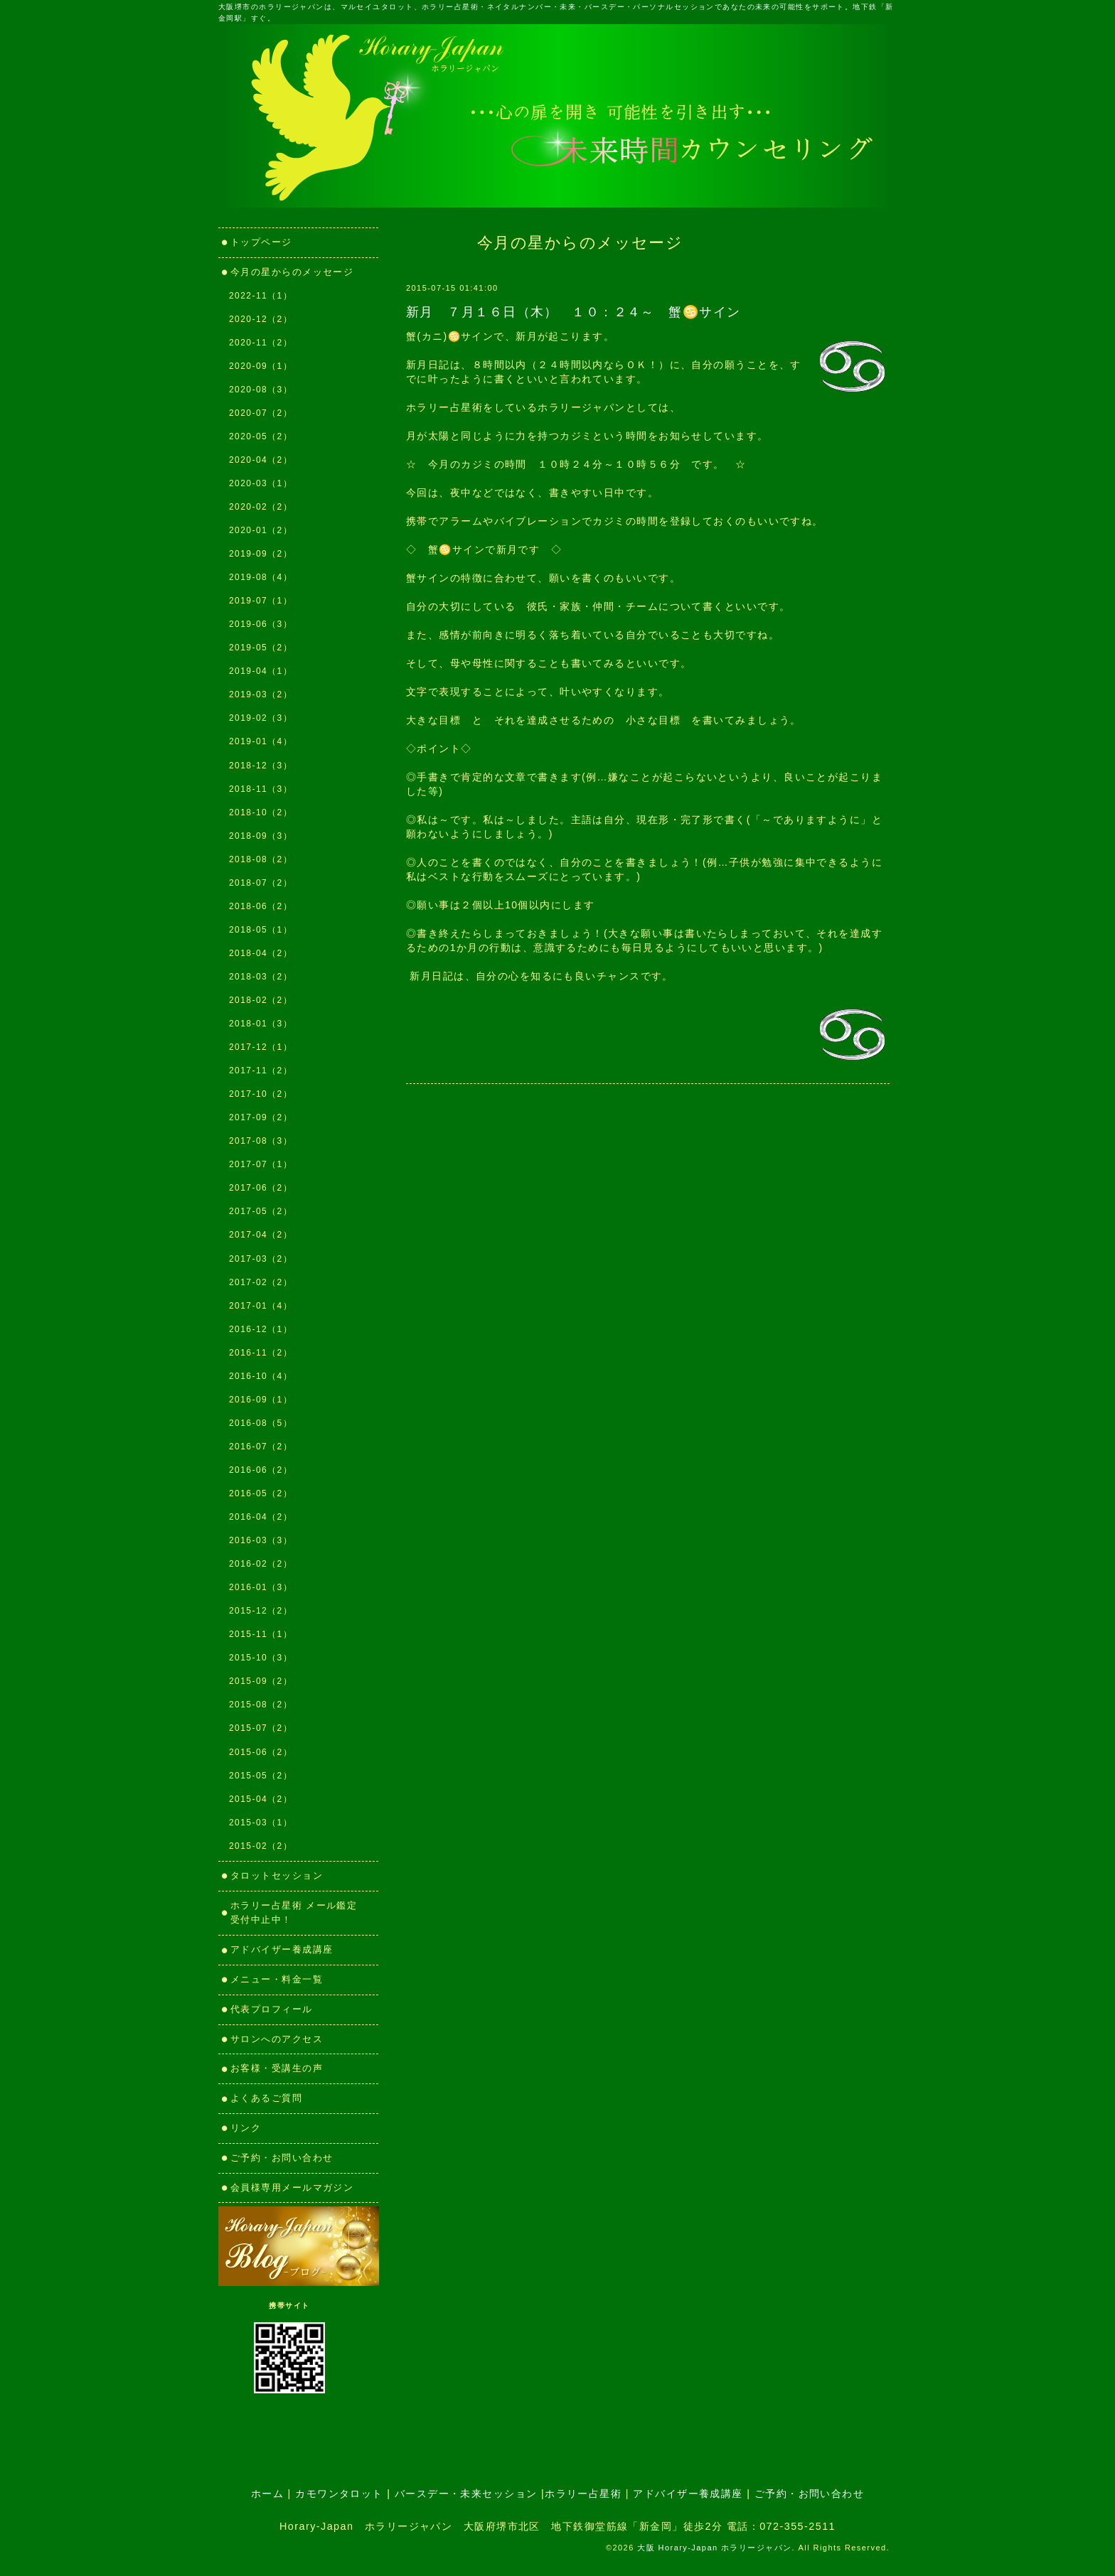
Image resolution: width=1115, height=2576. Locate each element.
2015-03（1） (260, 1823)
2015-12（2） (260, 1611)
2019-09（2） (260, 554)
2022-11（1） (260, 296)
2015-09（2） (260, 1681)
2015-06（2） (260, 1752)
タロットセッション (276, 1875)
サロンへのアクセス (276, 2039)
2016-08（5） (260, 1423)
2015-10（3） (260, 1658)
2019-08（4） (260, 577)
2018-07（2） (260, 883)
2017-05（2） (260, 1211)
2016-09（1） (260, 1400)
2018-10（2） (260, 812)
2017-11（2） (260, 1070)
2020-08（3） (260, 390)
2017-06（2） (260, 1188)
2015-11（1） (260, 1634)
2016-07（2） (260, 1446)
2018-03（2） (260, 977)
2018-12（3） (260, 766)
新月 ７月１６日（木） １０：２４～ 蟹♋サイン (573, 312)
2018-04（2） (260, 953)
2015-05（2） (260, 1776)
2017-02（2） (260, 1282)
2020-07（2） (260, 413)
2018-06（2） (260, 906)
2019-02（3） (260, 718)
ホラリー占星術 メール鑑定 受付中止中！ (299, 1913)
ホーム (267, 2493)
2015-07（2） (260, 1728)
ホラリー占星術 (583, 2493)
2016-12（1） (260, 1329)
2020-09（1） (260, 366)
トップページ (261, 242)
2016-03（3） (260, 1540)
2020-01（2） (260, 530)
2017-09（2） (260, 1117)
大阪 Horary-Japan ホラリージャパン (714, 2547)
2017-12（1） (260, 1047)
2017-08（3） (260, 1141)
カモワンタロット (339, 2493)
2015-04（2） (260, 1799)
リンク (251, 2127)
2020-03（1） (260, 483)
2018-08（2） (260, 859)
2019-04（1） (260, 671)
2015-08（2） (260, 1705)
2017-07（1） (260, 1164)
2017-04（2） (260, 1235)
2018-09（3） (260, 836)
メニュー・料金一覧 (276, 1979)
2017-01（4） (260, 1306)
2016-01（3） (260, 1587)
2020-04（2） (260, 460)
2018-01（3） (260, 1024)
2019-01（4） (260, 741)
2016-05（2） (260, 1493)
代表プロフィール (271, 2009)
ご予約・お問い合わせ (281, 2157)
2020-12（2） (260, 319)
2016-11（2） (260, 1353)
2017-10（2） (260, 1094)
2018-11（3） (260, 789)
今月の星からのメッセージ (291, 272)
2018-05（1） (260, 930)
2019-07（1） (260, 601)
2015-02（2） (260, 1846)
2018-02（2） (260, 1000)
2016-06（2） (260, 1470)
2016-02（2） (260, 1564)
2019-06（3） (260, 624)
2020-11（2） (260, 343)
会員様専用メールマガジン (291, 2187)
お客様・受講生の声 (276, 2068)
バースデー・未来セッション (466, 2493)
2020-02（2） (260, 507)
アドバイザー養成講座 (281, 1949)
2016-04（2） (260, 1517)
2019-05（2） (260, 648)
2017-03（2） (260, 1259)
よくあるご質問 (266, 2098)
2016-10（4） (260, 1376)
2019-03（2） (260, 694)
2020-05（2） (260, 436)
